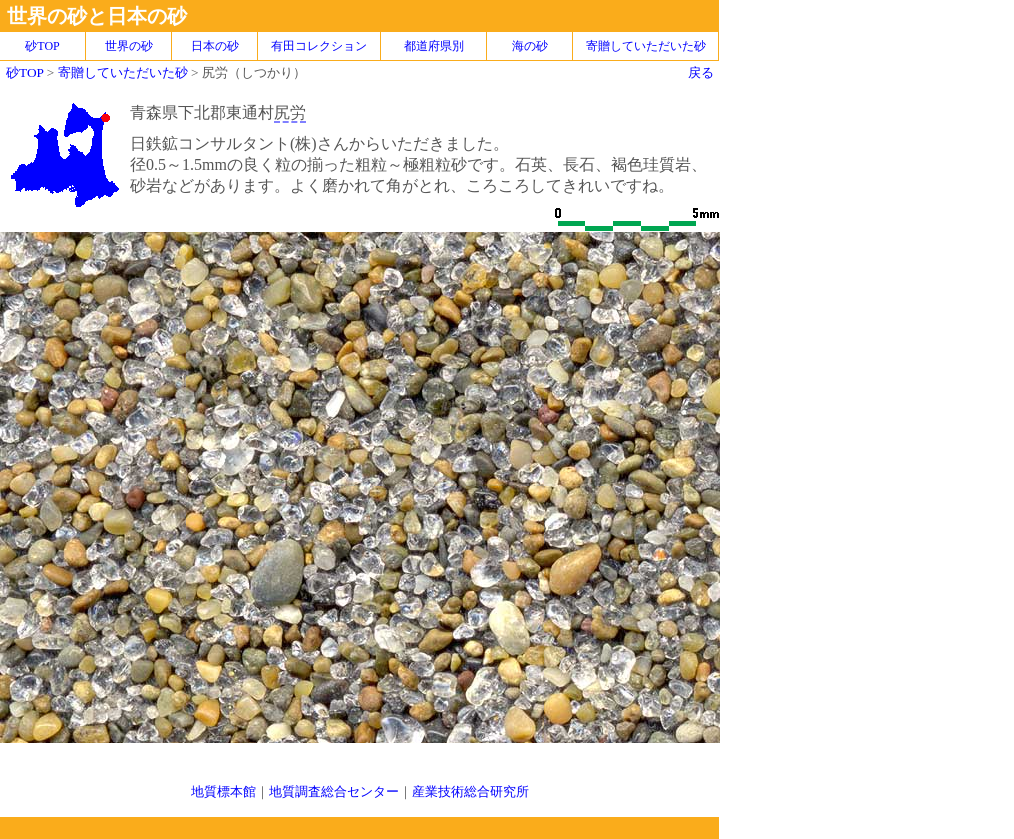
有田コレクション (319, 46)
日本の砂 (215, 46)
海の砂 (530, 46)
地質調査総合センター (334, 791)
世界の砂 (129, 46)
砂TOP (24, 72)
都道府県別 (434, 46)
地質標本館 (223, 791)
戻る (701, 72)
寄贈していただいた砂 (646, 46)
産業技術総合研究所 (470, 791)
